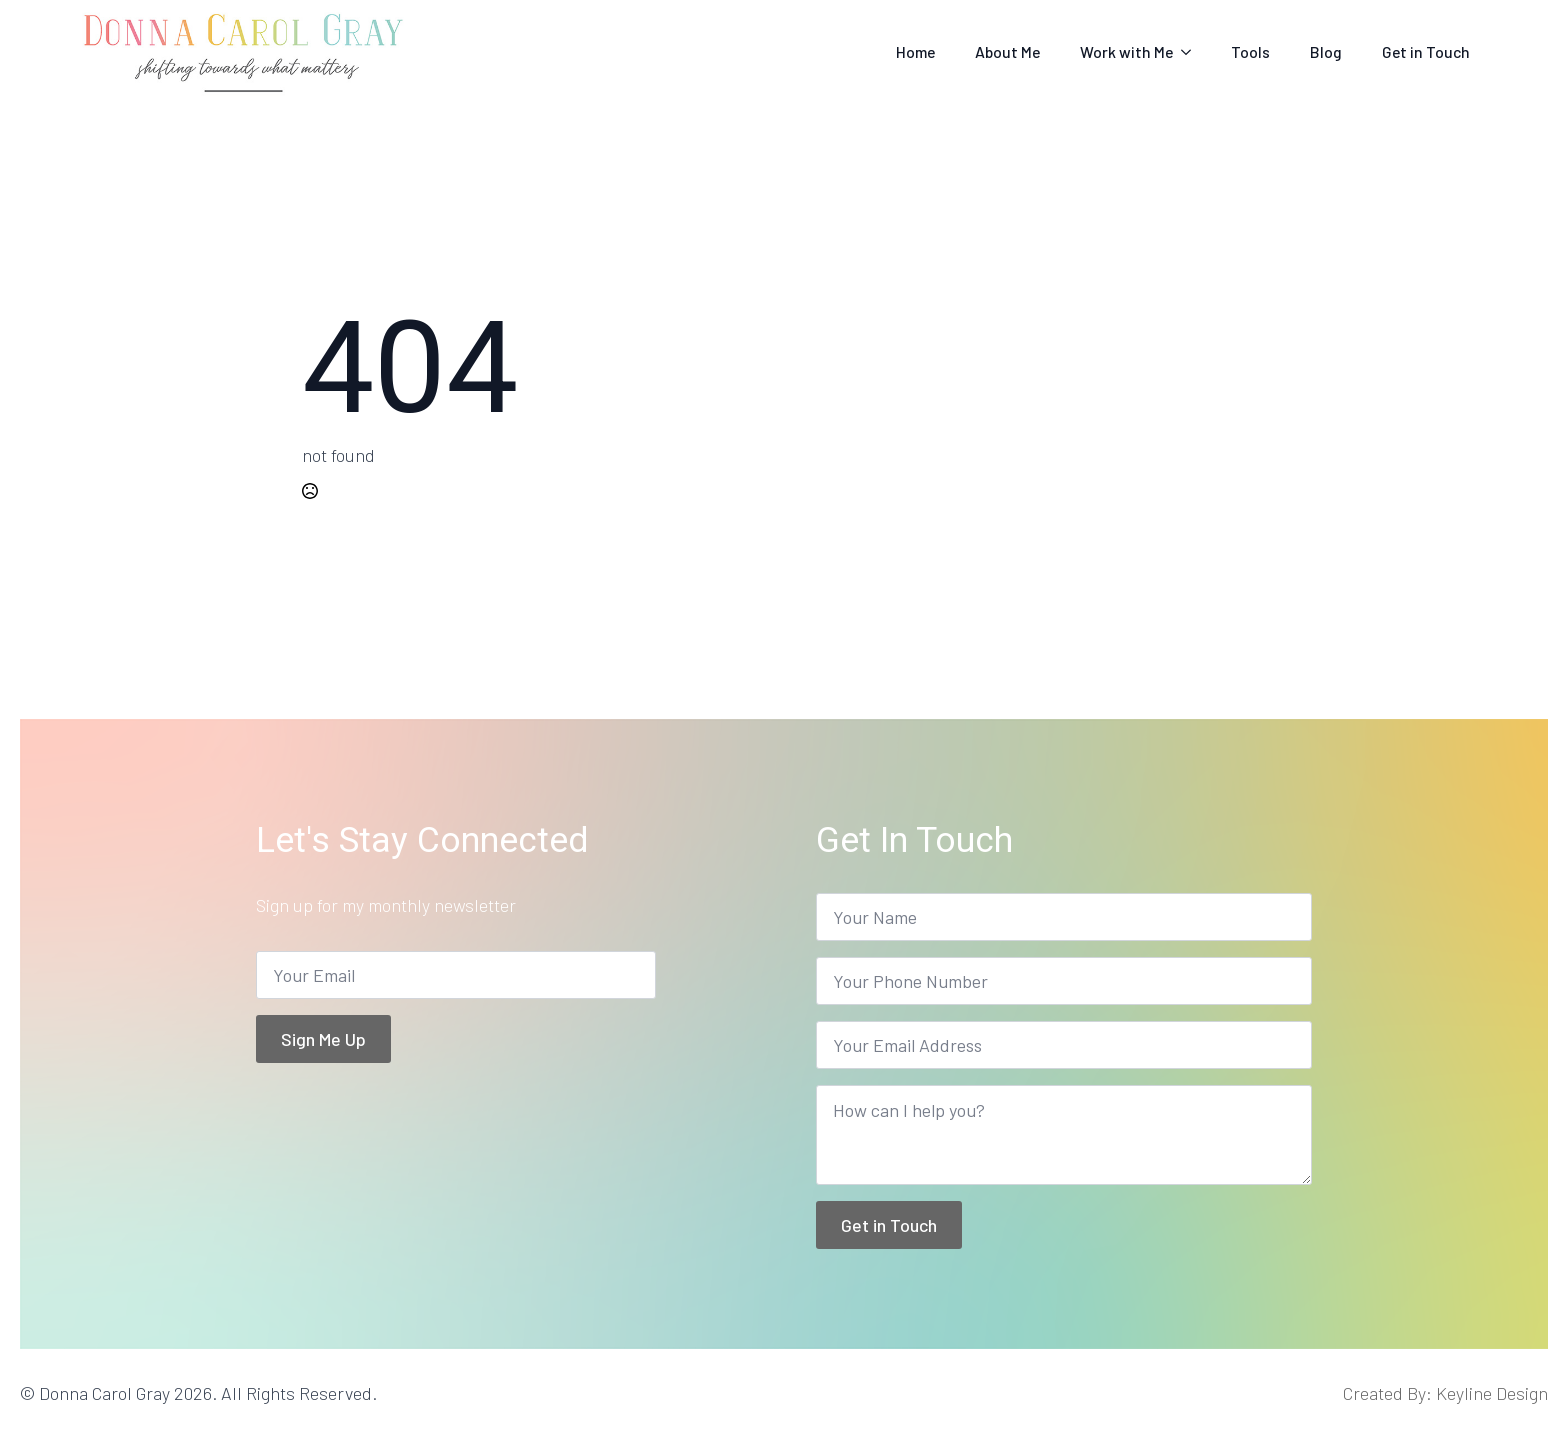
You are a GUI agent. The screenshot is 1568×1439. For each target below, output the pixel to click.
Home (915, 51)
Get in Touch (1426, 51)
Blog (1326, 51)
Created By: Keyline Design (1445, 1393)
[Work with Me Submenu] (1192, 52)
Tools (1250, 51)
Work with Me (1126, 51)
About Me (1007, 51)
